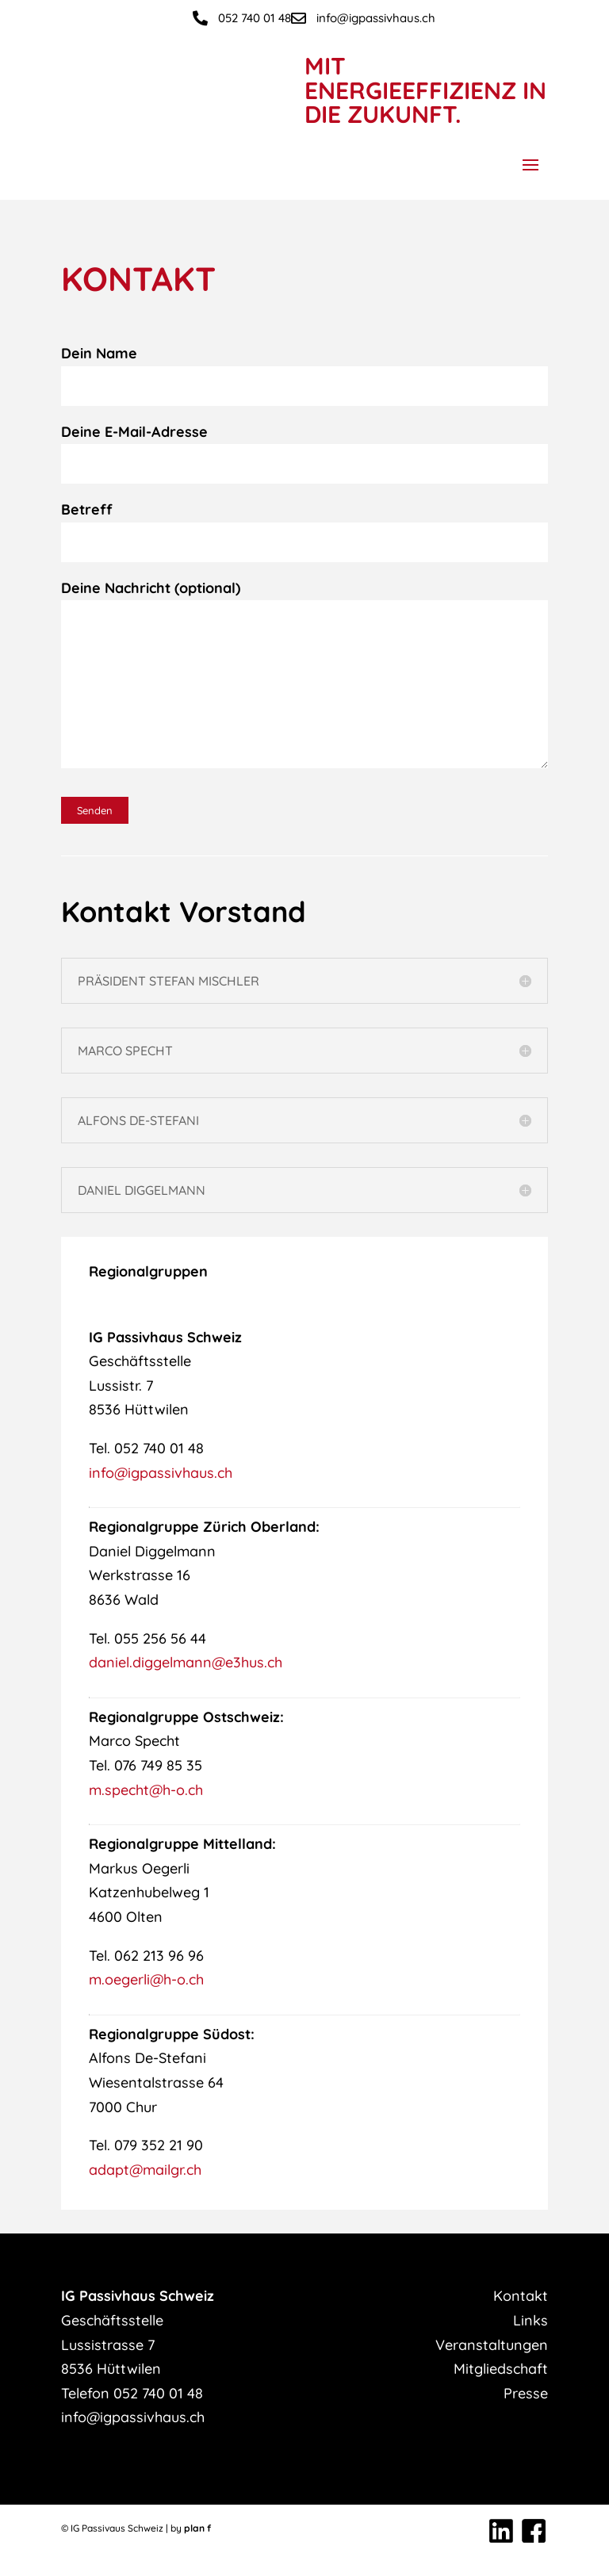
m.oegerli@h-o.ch (146, 1979)
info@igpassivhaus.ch (160, 1473)
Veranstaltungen (491, 2345)
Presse (526, 2393)
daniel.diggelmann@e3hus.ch (185, 1662)
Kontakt (520, 2296)
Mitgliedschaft (501, 2369)
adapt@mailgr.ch (145, 2170)
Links (530, 2320)
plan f (197, 2528)
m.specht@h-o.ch (146, 1790)
